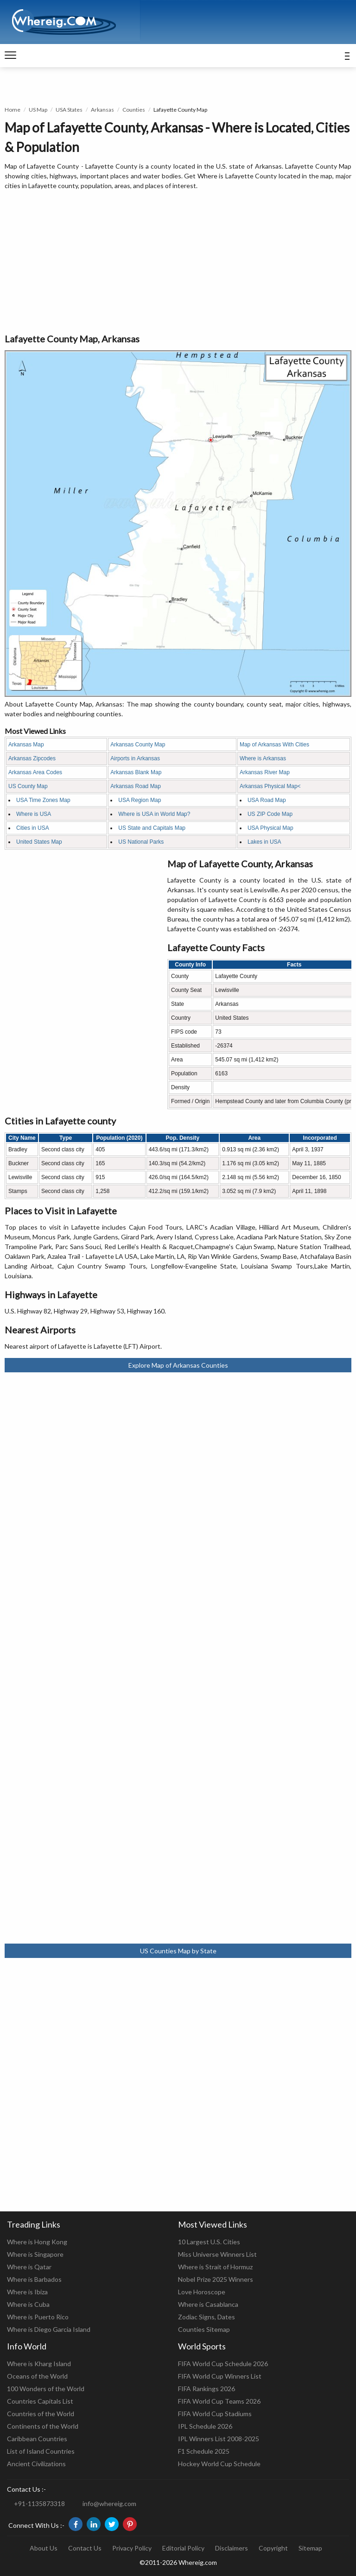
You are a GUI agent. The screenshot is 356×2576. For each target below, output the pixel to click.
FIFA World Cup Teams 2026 (219, 2401)
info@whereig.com (109, 2503)
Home (12, 109)
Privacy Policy (132, 2548)
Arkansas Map (26, 744)
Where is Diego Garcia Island (48, 2329)
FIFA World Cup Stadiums (215, 2414)
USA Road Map (267, 800)
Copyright (273, 2548)
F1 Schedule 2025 (203, 2451)
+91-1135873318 (39, 2503)
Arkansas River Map (265, 772)
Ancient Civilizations (36, 2464)
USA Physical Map (270, 828)
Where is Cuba (28, 2304)
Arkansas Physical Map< (270, 786)
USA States (69, 109)
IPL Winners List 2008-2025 (218, 2439)
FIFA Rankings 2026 (206, 2389)
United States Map (39, 842)
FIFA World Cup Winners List (219, 2376)
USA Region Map (139, 800)
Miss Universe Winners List (217, 2254)
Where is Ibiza (27, 2292)
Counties (133, 109)
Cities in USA (32, 828)
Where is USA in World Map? (154, 814)
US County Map (28, 786)
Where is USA (33, 814)
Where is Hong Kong (37, 2242)
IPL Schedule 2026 (205, 2426)
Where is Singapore (35, 2254)
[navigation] (10, 55)
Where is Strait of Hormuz (215, 2267)
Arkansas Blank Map (135, 772)
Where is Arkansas (263, 758)
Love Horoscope (201, 2292)
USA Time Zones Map (43, 800)
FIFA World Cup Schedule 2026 (223, 2364)
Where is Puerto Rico (38, 2317)
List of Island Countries (41, 2451)
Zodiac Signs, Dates (206, 2317)
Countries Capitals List (40, 2401)
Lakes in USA (264, 842)
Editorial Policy (183, 2548)
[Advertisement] (178, 262)
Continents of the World (42, 2426)
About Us (43, 2548)
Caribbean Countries (37, 2439)
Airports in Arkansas (135, 758)
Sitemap (310, 2548)
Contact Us (85, 2548)
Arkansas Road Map (135, 786)
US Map (38, 109)
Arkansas (102, 109)
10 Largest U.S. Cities (209, 2242)
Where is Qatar (29, 2267)
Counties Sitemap (204, 2329)
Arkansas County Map (137, 744)
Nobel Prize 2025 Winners (215, 2279)
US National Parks (141, 842)
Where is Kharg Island (39, 2364)
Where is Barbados (34, 2279)
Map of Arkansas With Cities (274, 744)
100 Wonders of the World (45, 2389)
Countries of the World (40, 2414)
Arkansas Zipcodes (32, 758)
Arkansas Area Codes (35, 772)
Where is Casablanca (208, 2304)
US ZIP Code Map (270, 814)
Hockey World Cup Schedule (219, 2464)
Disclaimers (231, 2548)
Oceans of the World (37, 2376)
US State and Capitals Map (151, 828)
